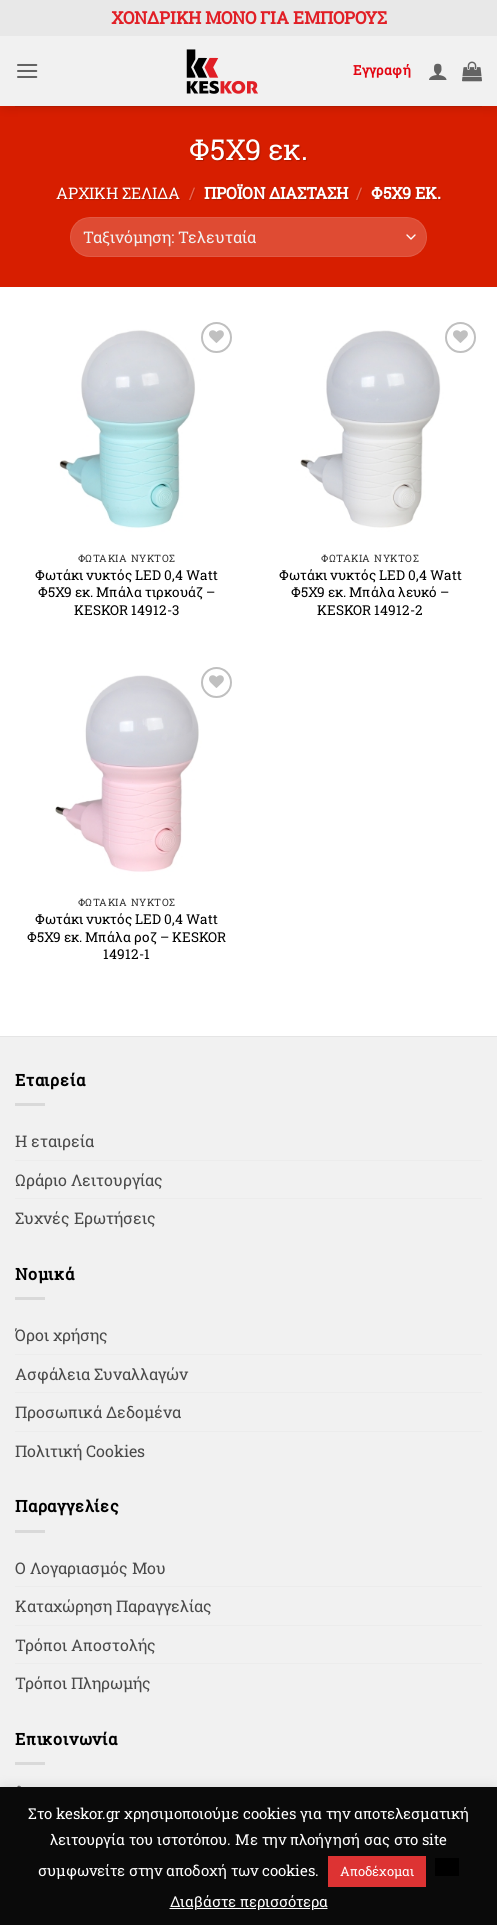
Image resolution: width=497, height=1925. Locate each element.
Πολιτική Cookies (80, 1450)
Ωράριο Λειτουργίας (89, 1179)
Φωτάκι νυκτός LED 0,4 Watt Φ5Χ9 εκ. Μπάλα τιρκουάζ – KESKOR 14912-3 (126, 593)
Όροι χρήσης (61, 1334)
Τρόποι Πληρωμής (83, 1682)
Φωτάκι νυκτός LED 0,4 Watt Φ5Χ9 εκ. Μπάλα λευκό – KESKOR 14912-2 (370, 593)
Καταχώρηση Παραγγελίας (113, 1605)
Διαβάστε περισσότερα (249, 1901)
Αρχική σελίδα (118, 192)
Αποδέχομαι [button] (377, 1871)
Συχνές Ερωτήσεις (85, 1217)
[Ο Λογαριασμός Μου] (438, 71)
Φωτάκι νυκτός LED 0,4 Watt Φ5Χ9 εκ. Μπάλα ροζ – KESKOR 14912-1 (126, 937)
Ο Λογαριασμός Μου (90, 1567)
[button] (27, 70)
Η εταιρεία (54, 1140)
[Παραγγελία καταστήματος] (248, 237)
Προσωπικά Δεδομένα (98, 1411)
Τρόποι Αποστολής (85, 1644)
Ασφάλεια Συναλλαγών (101, 1373)
